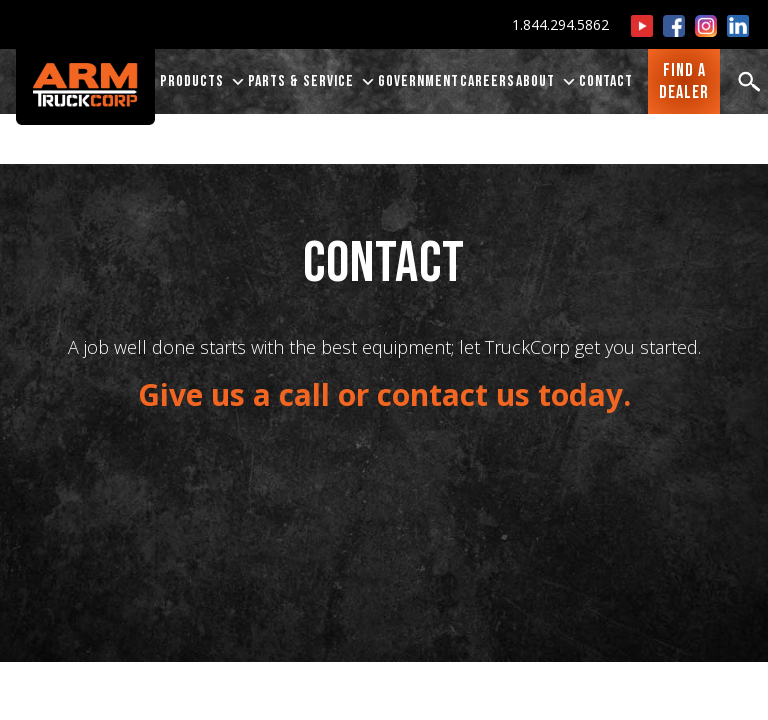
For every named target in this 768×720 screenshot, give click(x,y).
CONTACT (606, 81)
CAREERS (487, 81)
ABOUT (547, 82)
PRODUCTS (203, 82)
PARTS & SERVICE (312, 82)
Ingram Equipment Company (616, 122)
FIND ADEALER (684, 81)
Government (418, 81)
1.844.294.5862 (560, 24)
